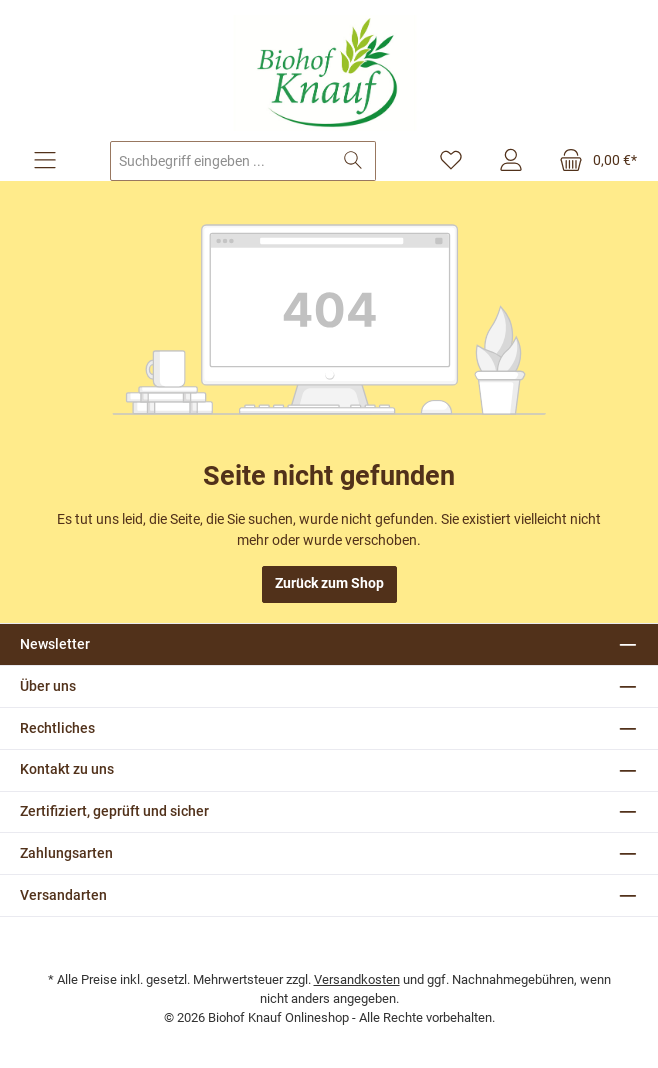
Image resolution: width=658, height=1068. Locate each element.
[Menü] (45, 161)
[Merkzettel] (451, 161)
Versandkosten (357, 979)
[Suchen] (353, 161)
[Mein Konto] (511, 161)
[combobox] (221, 161)
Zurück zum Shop (329, 583)
